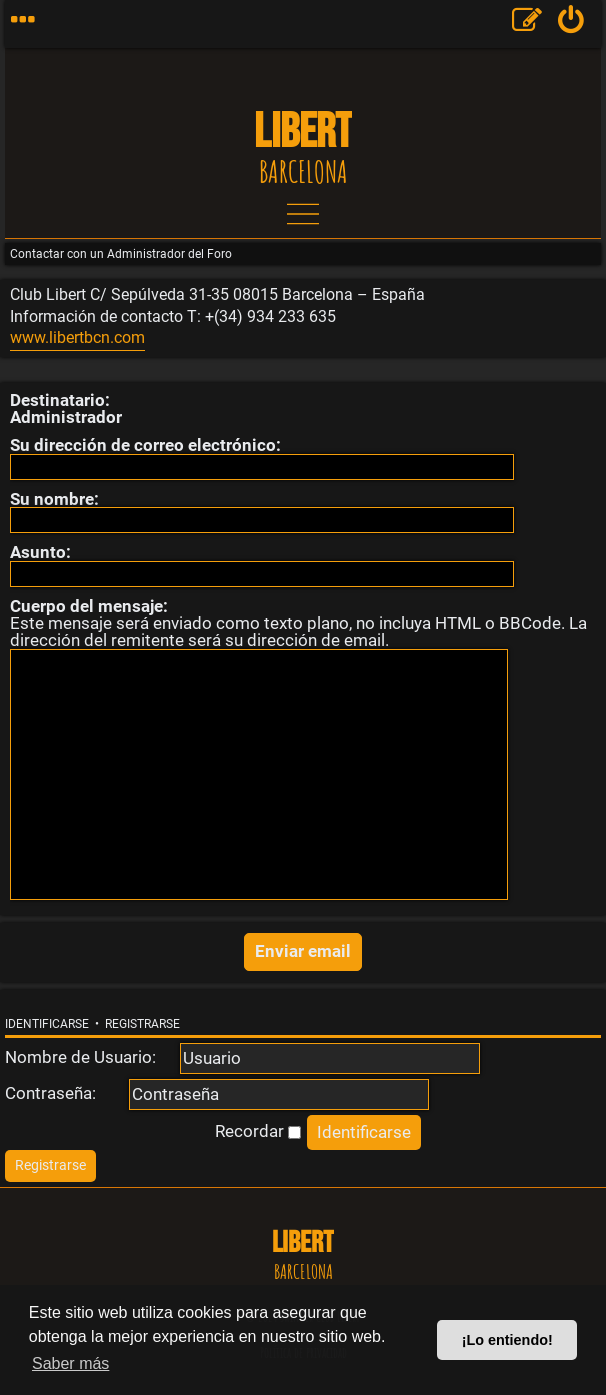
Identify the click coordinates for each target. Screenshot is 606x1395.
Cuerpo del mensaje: (89, 606)
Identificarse (47, 1024)
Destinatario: (60, 400)
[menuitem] (571, 24)
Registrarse (142, 1024)
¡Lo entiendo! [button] (507, 1340)
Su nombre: (54, 499)
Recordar (258, 1131)
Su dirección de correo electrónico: (145, 445)
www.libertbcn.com (77, 338)
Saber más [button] (70, 1363)
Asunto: (40, 552)
